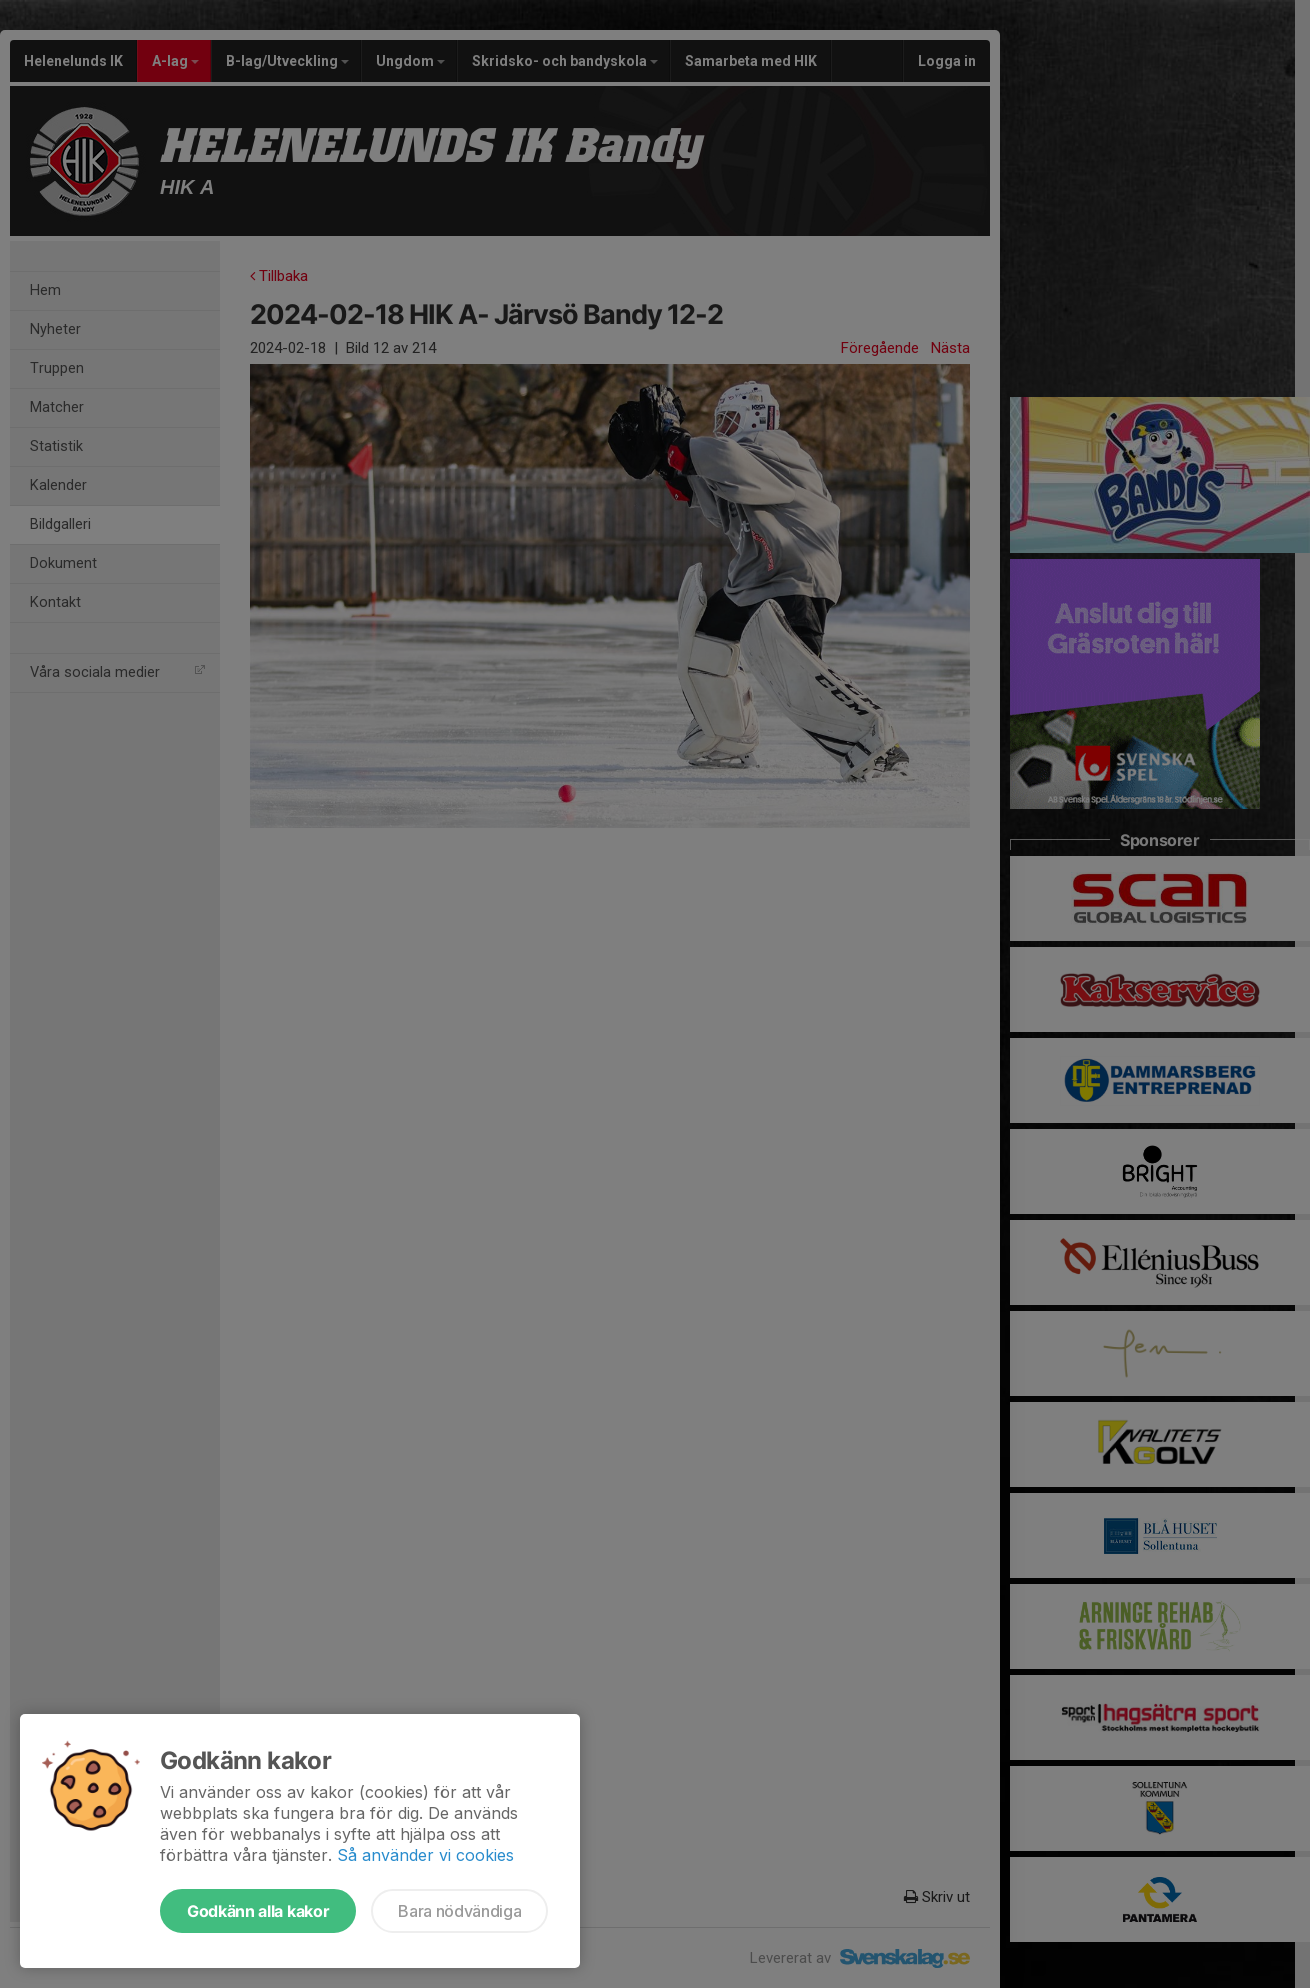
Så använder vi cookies (425, 1855)
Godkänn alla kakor (258, 1911)
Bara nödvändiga (459, 1911)
